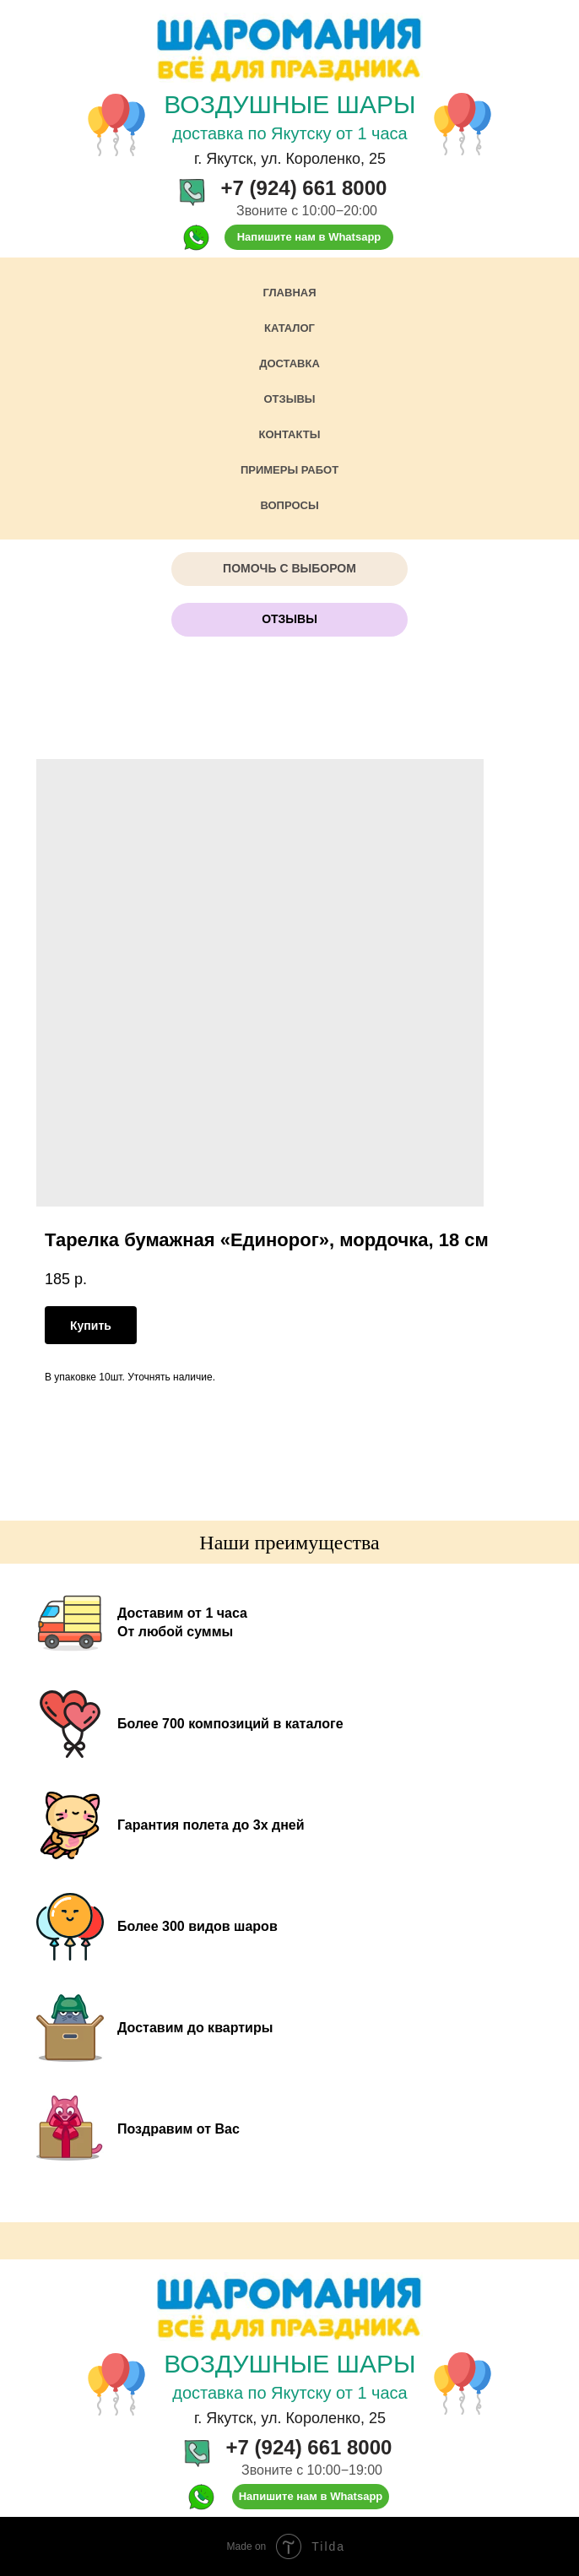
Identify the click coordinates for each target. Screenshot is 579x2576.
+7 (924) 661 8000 (304, 187)
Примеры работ (289, 470)
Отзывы (289, 399)
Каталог (289, 328)
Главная (289, 292)
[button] (289, 569)
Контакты (290, 434)
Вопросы (289, 505)
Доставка (289, 363)
